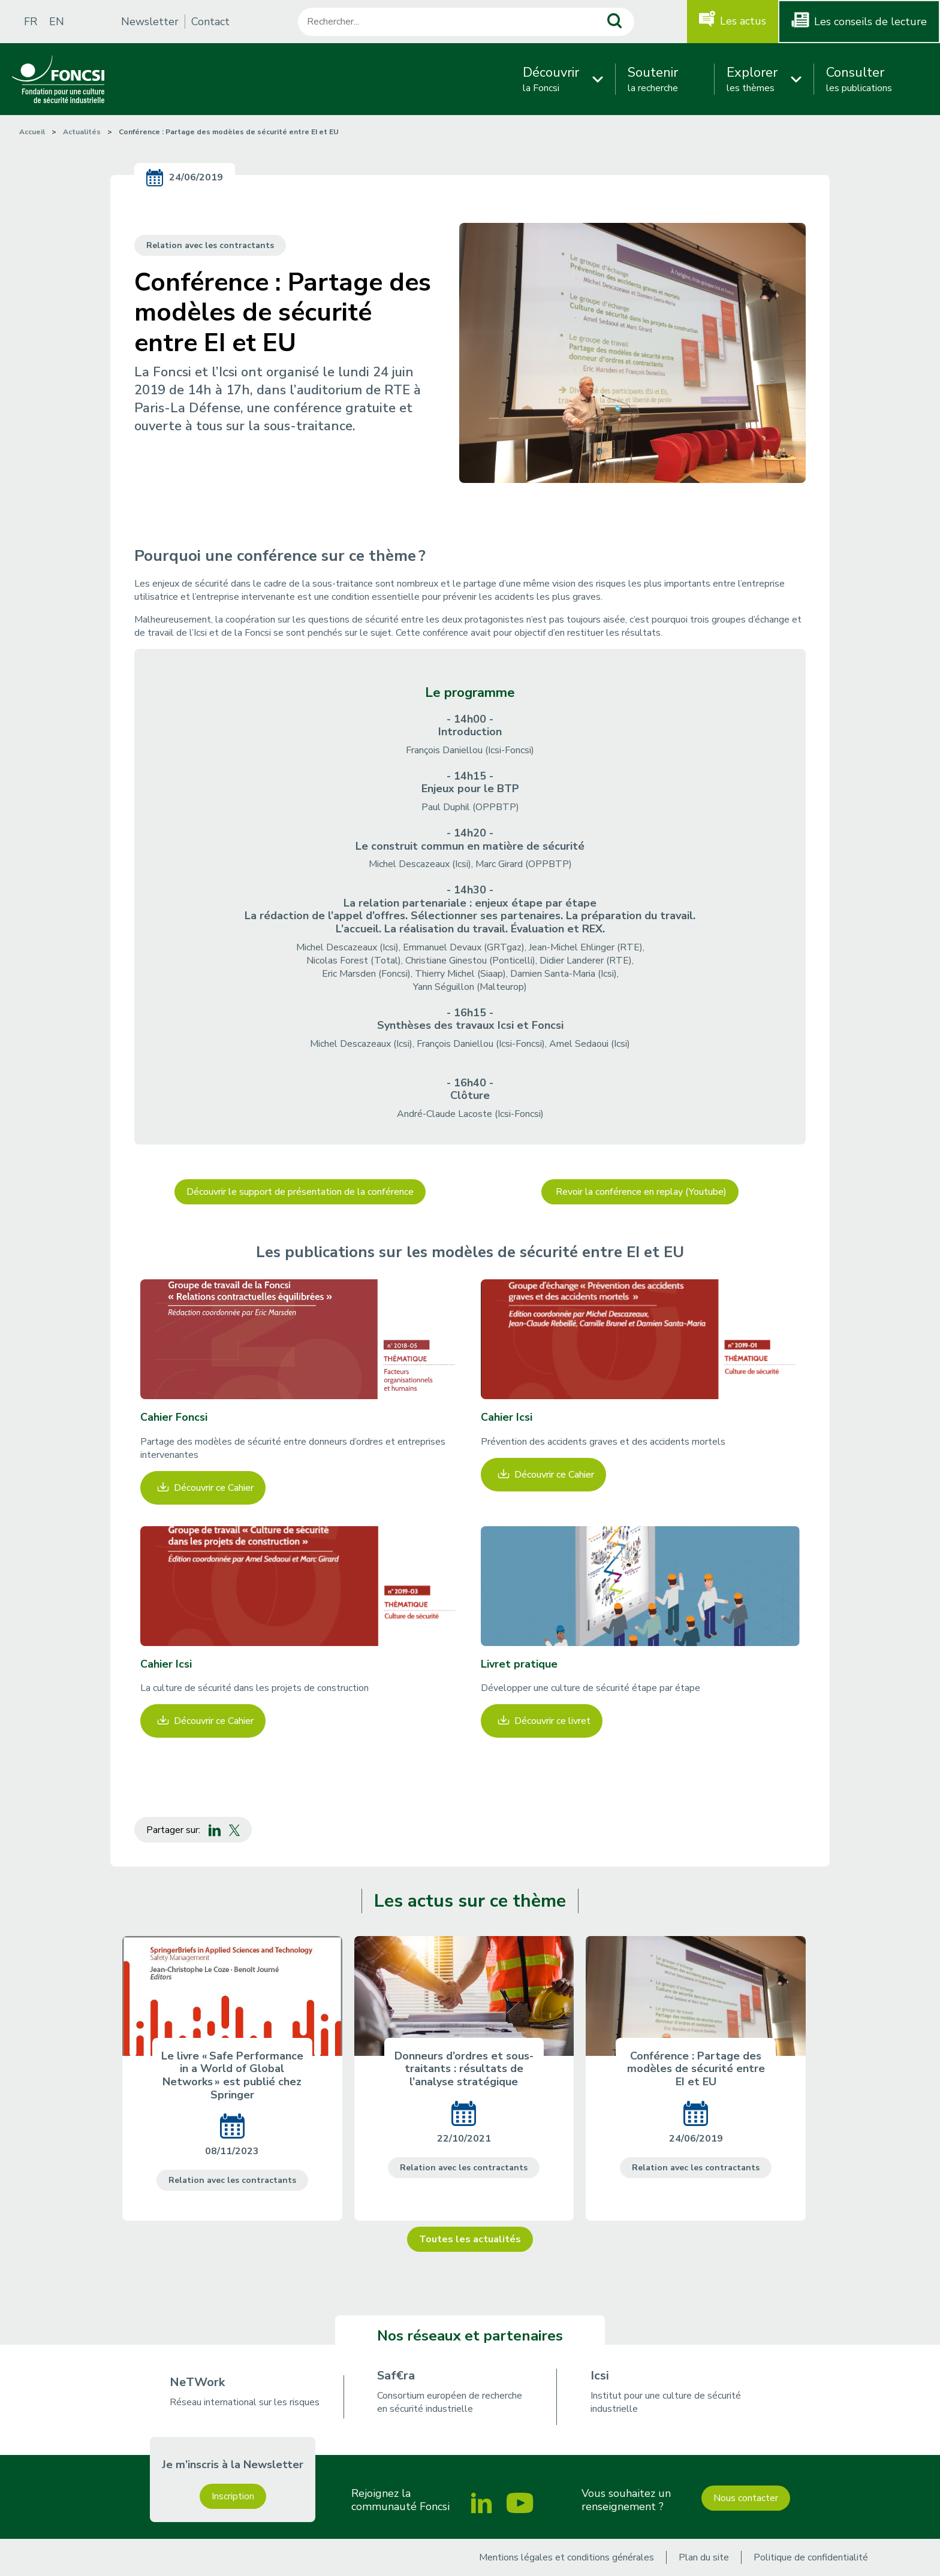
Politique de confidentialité (811, 2557)
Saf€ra (396, 2375)
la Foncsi (551, 79)
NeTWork (197, 2382)
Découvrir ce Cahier (214, 1487)
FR (30, 21)
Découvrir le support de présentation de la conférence (300, 1191)
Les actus (743, 21)
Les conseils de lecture (870, 21)
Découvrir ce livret (552, 1721)
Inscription (233, 2496)
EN (56, 21)
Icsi (599, 2375)
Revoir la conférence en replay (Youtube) (640, 1191)
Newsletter (150, 21)
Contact (210, 21)
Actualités (82, 132)
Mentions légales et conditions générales (566, 2557)
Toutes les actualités (470, 2239)
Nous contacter (745, 2498)
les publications (859, 79)
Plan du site (704, 2557)
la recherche (653, 79)
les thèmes (752, 79)
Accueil (32, 132)
